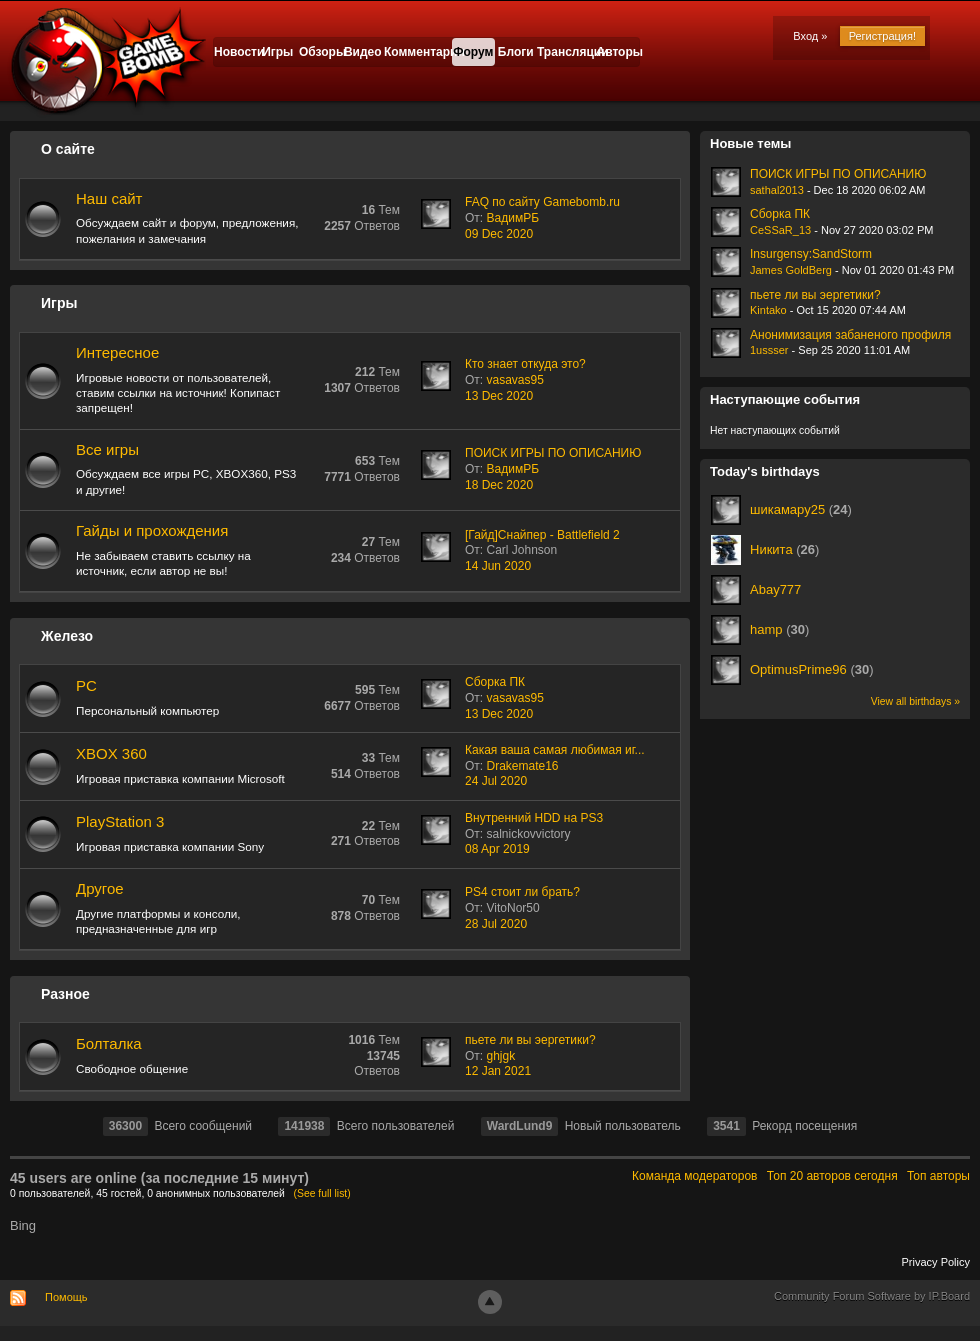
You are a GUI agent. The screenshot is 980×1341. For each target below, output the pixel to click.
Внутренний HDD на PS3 (534, 818)
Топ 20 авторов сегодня (832, 1176)
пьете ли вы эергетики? (530, 1040)
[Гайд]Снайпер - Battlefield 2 (542, 535)
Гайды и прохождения (152, 530)
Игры (277, 52)
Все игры (107, 449)
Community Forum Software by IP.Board (872, 1296)
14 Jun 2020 (498, 566)
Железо (67, 636)
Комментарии (418, 52)
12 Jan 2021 (498, 1071)
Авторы (618, 52)
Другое (100, 888)
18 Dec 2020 (499, 485)
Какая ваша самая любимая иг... (555, 750)
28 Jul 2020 (496, 924)
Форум (473, 52)
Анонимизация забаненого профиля (850, 335)
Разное (65, 994)
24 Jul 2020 (496, 781)
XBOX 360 (111, 753)
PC (86, 685)
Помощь (66, 1297)
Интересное (117, 352)
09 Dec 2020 (499, 234)
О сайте (68, 149)
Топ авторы (938, 1176)
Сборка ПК (495, 682)
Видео (363, 52)
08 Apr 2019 (497, 849)
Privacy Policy (936, 1262)
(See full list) (322, 1193)
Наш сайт (109, 198)
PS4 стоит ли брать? (522, 892)
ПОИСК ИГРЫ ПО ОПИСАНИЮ (553, 453)
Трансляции (567, 52)
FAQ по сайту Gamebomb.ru (542, 202)
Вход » (810, 36)
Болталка (109, 1043)
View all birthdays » (915, 701)
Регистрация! (882, 36)
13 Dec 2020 (499, 396)
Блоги (516, 52)
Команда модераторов (694, 1176)
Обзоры (320, 52)
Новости (235, 52)
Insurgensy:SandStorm (811, 254)
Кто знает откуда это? (525, 364)
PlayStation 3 (120, 821)
